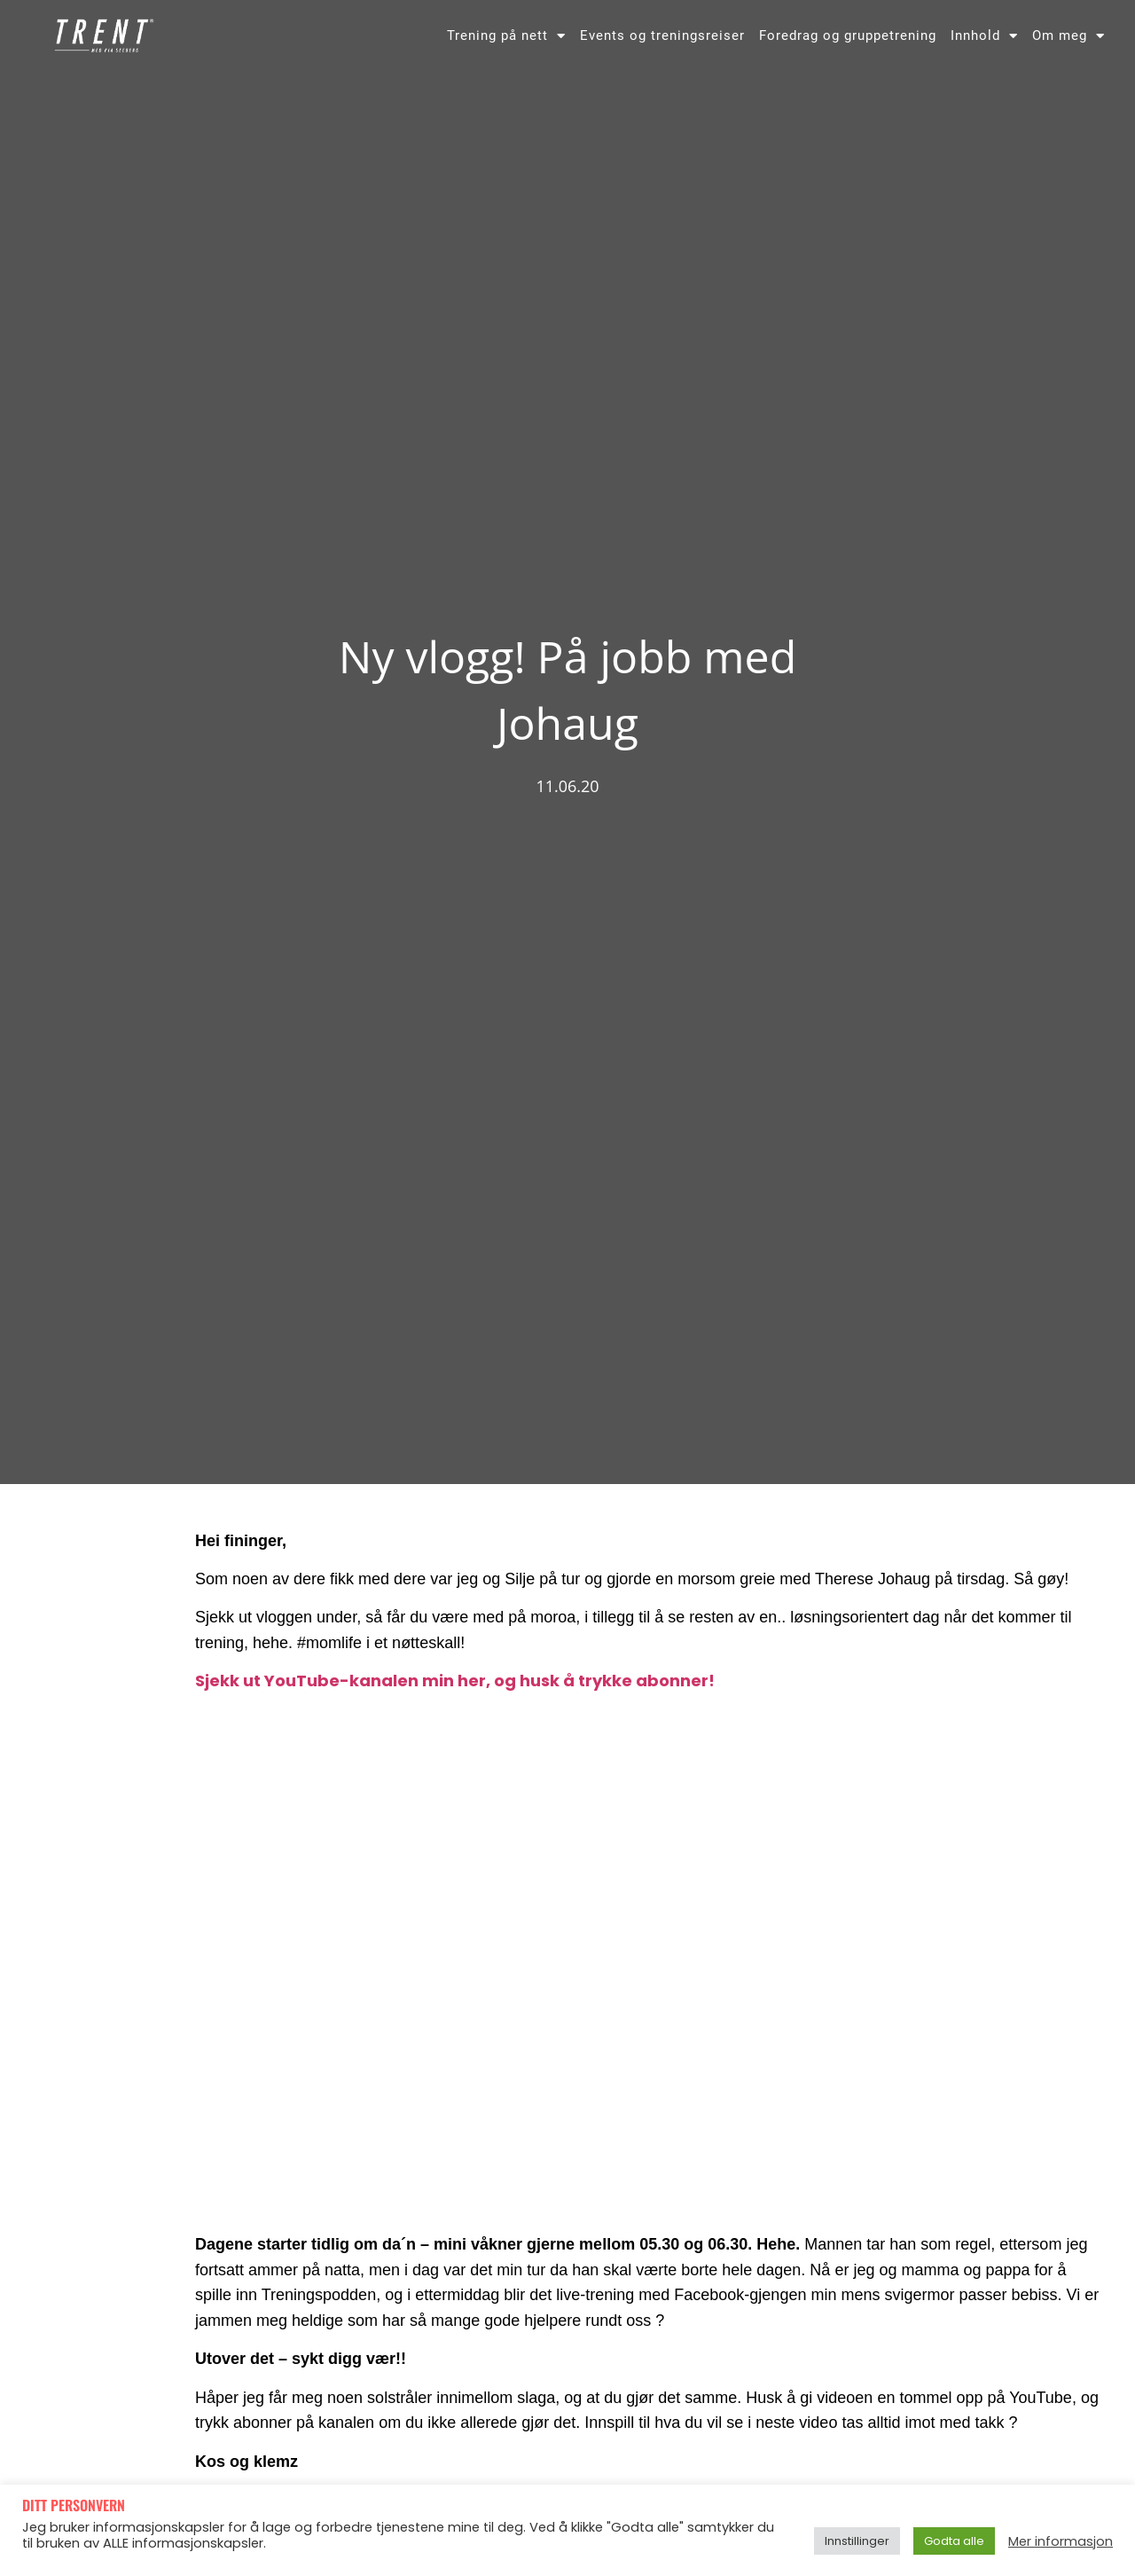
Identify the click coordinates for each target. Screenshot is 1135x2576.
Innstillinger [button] (857, 2541)
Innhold (984, 35)
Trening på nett (506, 35)
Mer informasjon (1060, 2541)
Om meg (1068, 35)
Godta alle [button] (954, 2541)
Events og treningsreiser (662, 35)
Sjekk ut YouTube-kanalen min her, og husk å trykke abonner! (455, 1680)
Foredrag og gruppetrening (847, 35)
